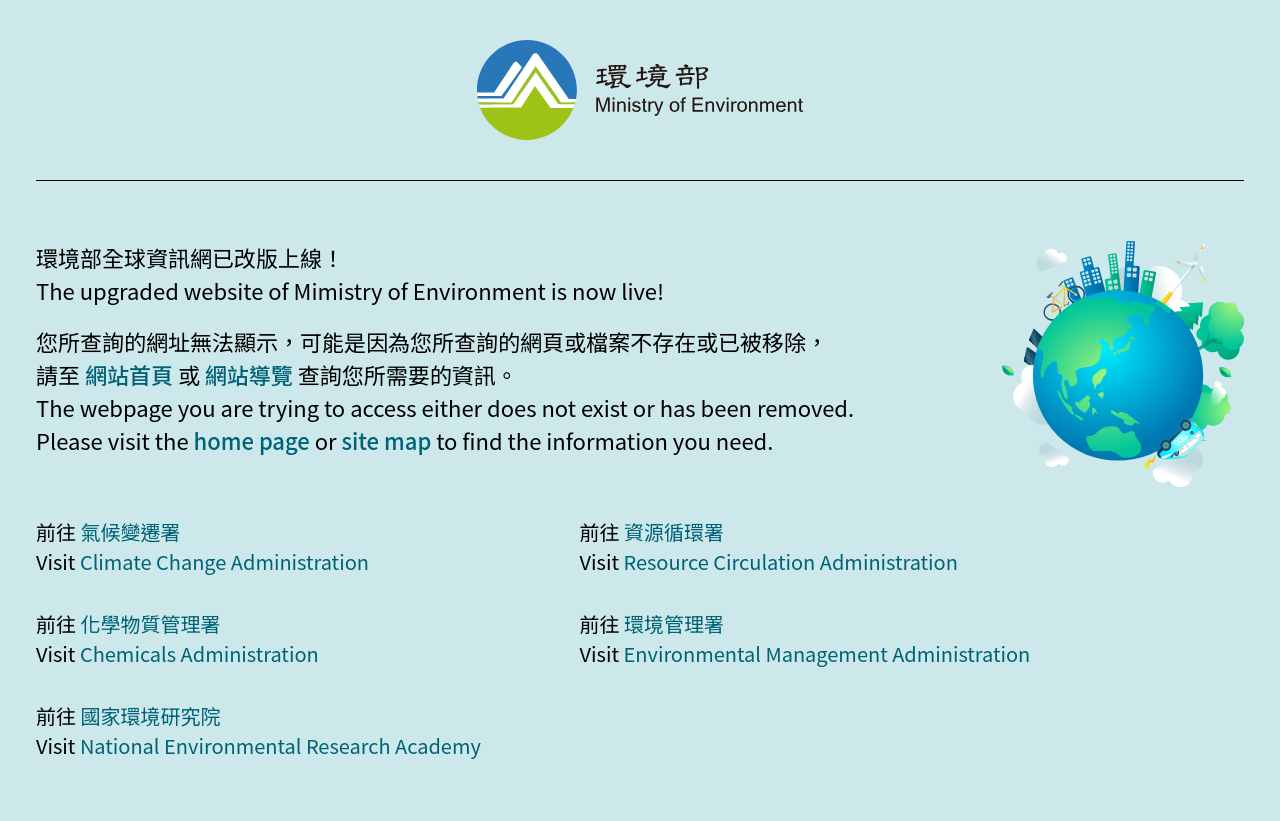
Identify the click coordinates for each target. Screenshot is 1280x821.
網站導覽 (249, 374)
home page (252, 440)
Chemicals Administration (199, 653)
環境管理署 (674, 623)
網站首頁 (129, 374)
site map (386, 440)
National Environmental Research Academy (280, 745)
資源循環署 (674, 531)
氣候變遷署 (130, 531)
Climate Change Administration (224, 561)
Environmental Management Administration (826, 653)
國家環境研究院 (150, 715)
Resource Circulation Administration (790, 561)
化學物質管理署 (150, 623)
